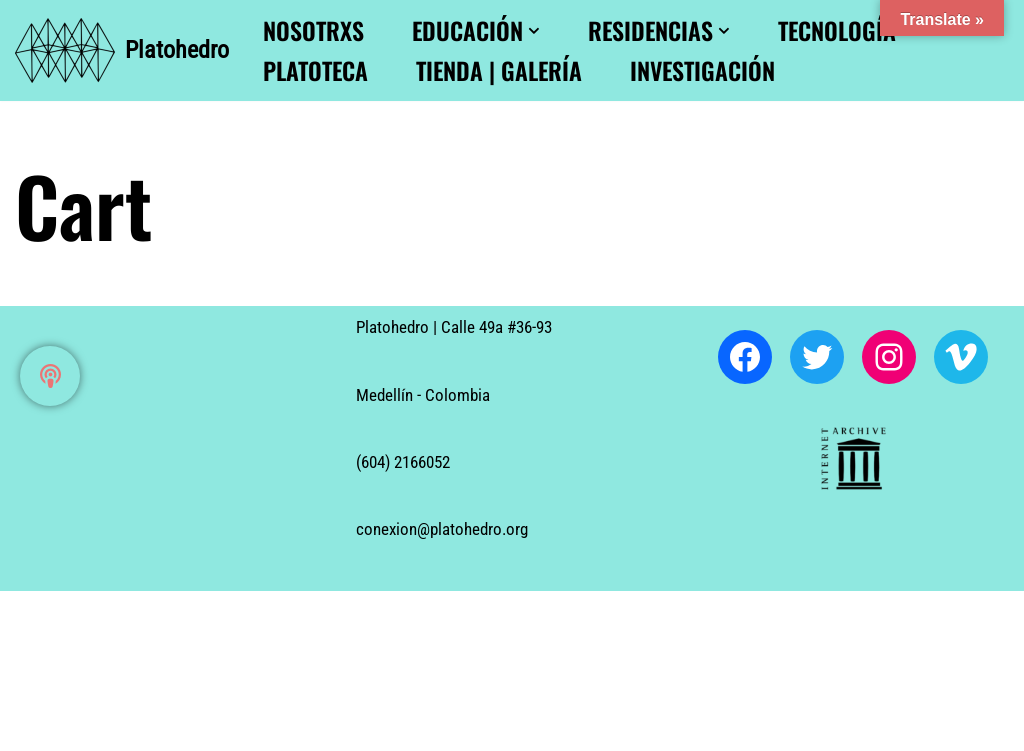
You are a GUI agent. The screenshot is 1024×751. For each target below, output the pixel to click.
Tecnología (837, 30)
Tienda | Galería (499, 70)
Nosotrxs (313, 30)
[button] (534, 31)
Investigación (702, 70)
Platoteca (315, 70)
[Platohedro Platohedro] (122, 50)
